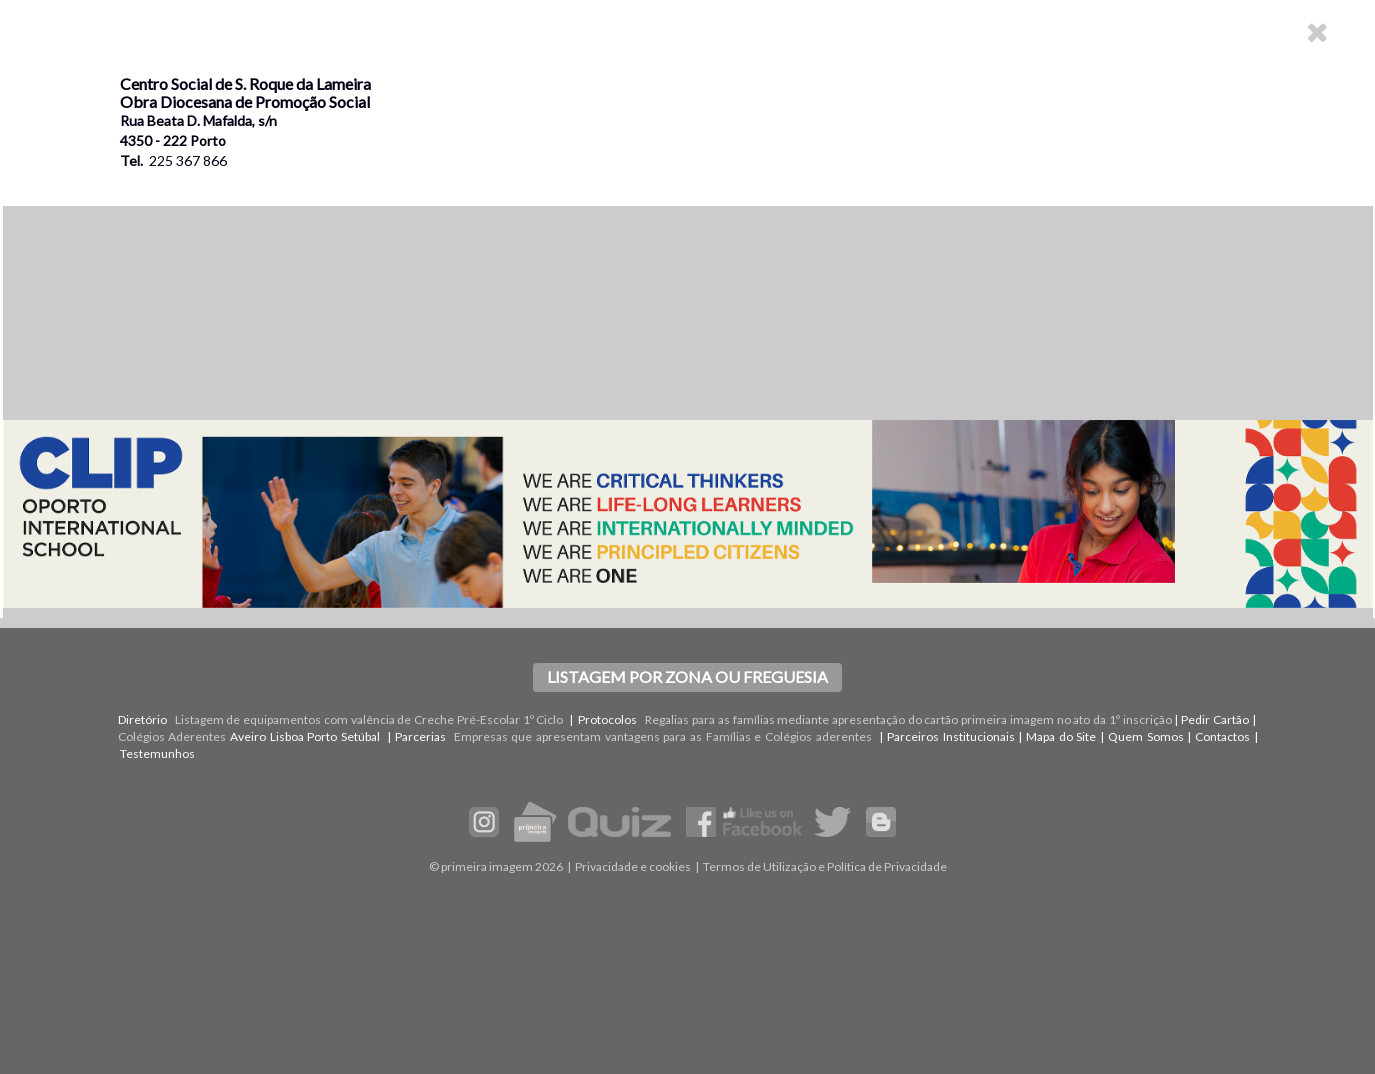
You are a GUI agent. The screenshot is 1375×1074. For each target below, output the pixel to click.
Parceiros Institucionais (951, 736)
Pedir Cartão (1215, 719)
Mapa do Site (1061, 736)
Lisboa (287, 736)
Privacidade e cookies (633, 866)
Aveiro (248, 736)
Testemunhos (157, 753)
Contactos (1222, 736)
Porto (322, 736)
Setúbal (360, 736)
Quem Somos (1146, 736)
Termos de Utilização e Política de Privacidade (825, 866)
